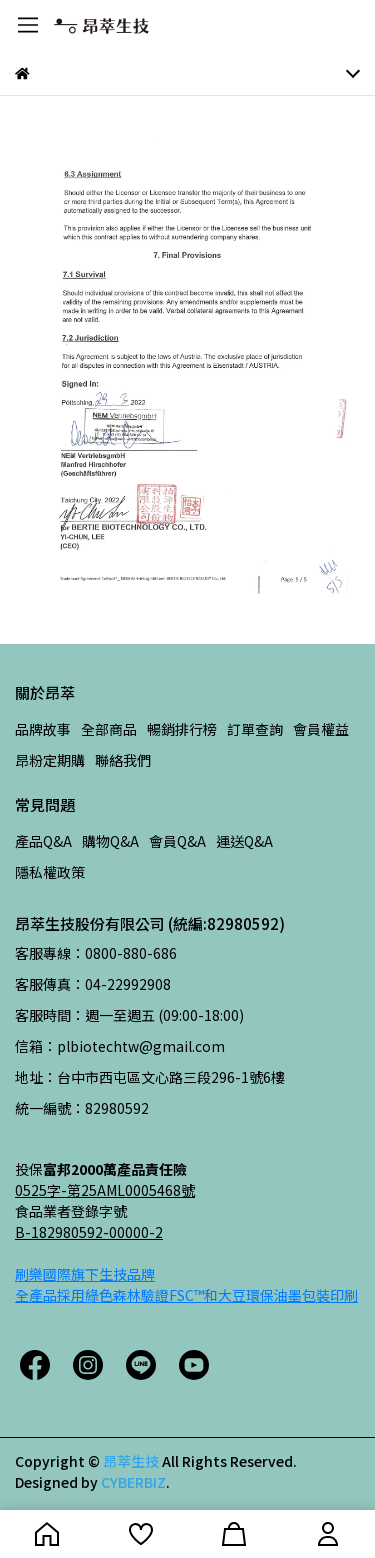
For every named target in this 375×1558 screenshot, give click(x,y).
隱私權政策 (50, 872)
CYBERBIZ (133, 1482)
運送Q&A (244, 841)
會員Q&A (177, 841)
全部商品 (109, 729)
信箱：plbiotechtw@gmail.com (120, 1046)
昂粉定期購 (50, 760)
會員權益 (321, 729)
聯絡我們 (123, 760)
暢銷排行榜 (182, 729)
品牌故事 (43, 729)
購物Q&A (110, 841)
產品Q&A (43, 841)
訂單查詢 (255, 729)
